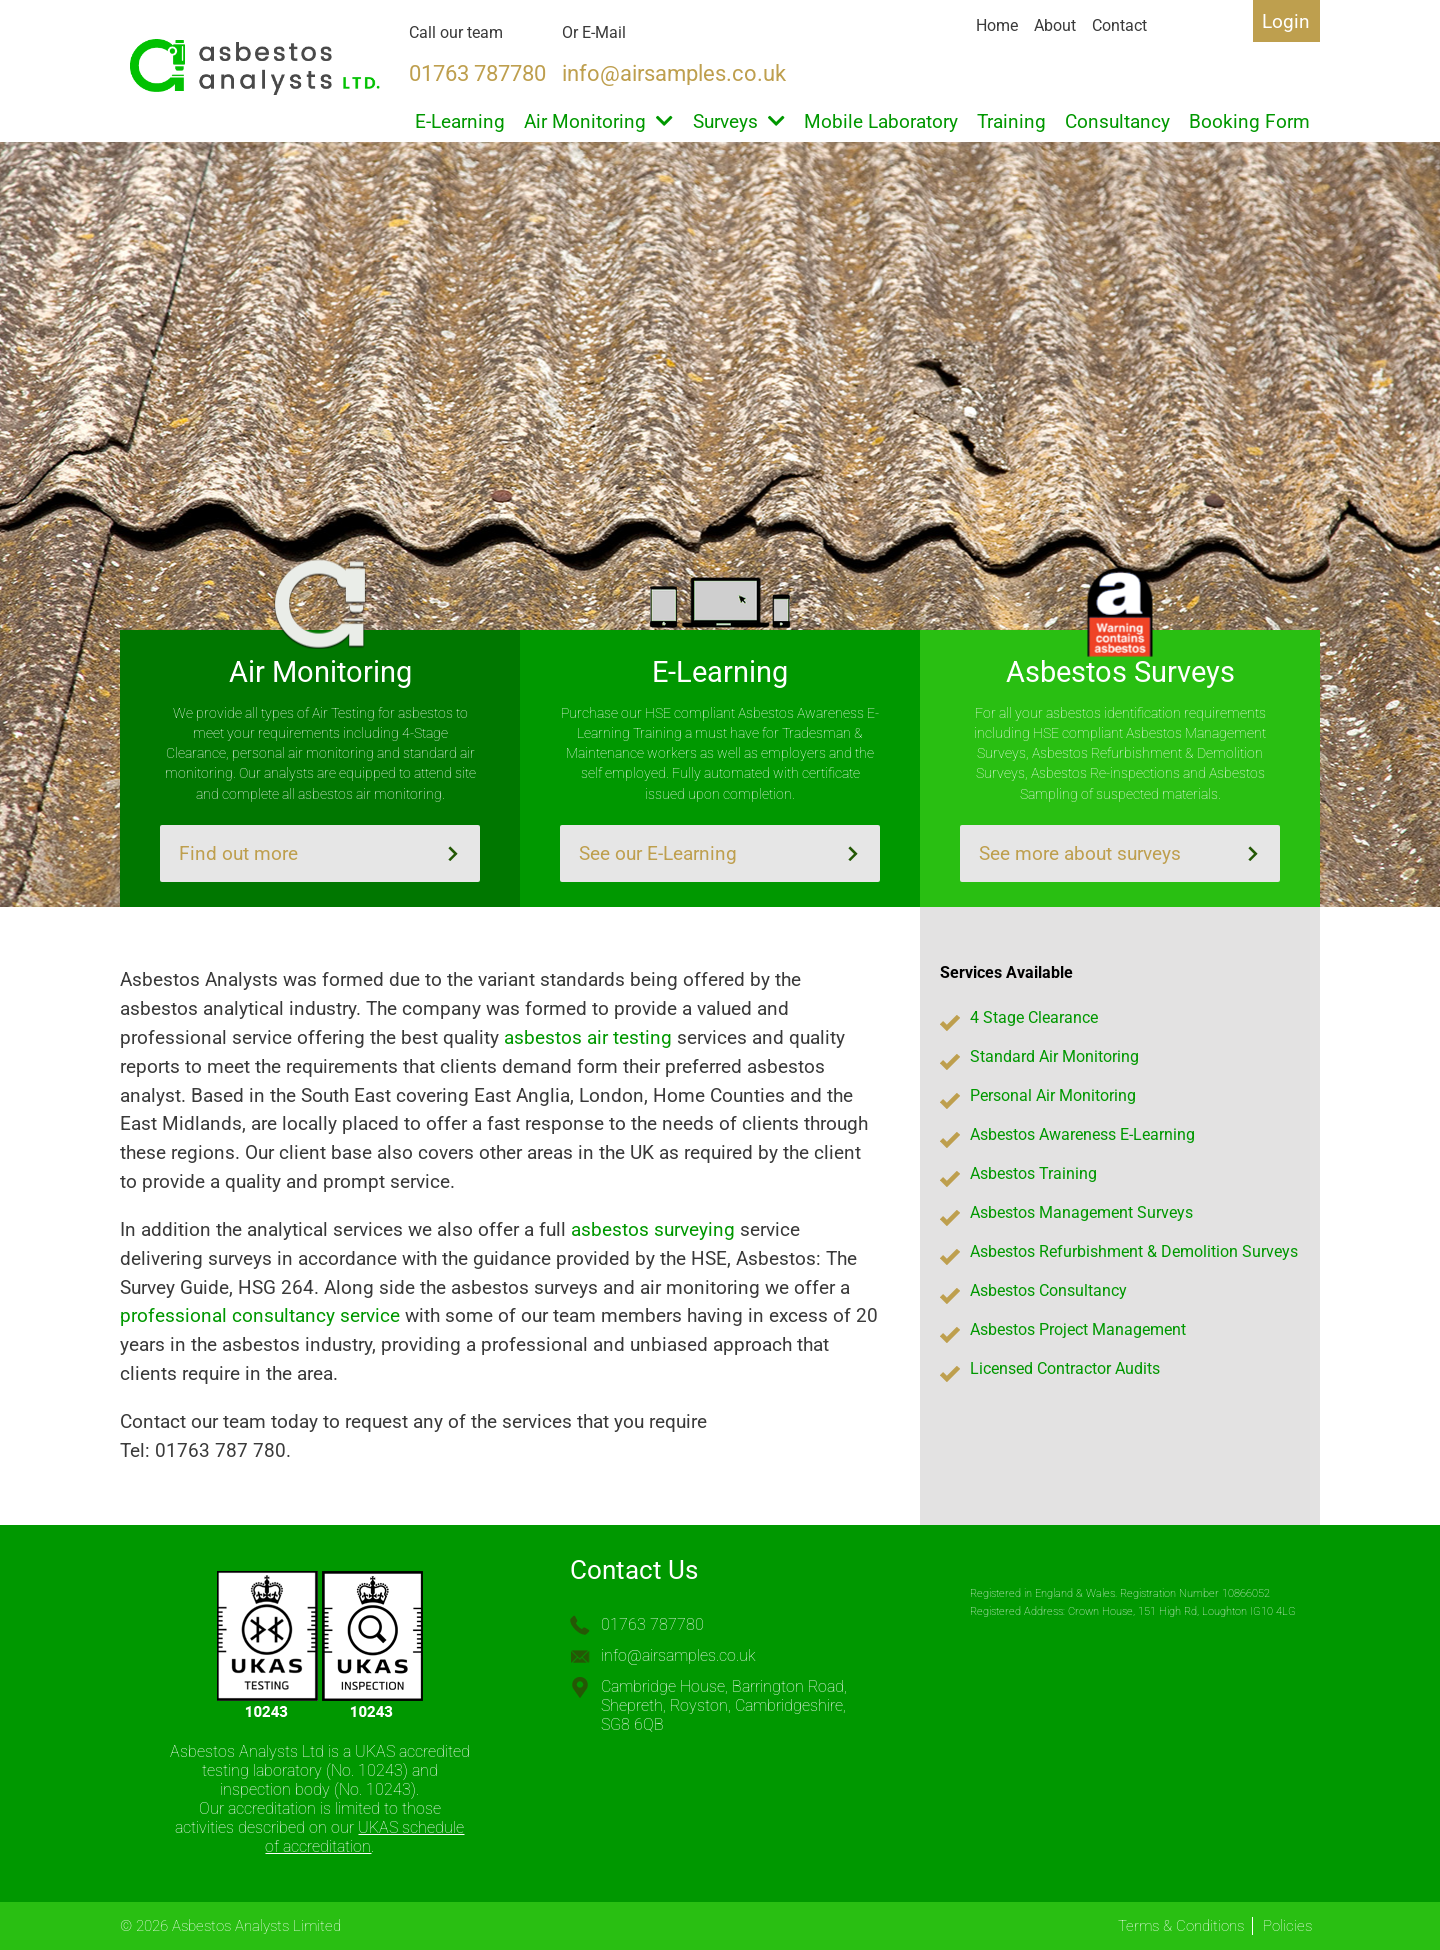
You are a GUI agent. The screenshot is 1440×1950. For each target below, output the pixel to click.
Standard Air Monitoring (1054, 1056)
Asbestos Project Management (1078, 1329)
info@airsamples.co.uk (678, 1655)
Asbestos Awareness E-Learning (1082, 1134)
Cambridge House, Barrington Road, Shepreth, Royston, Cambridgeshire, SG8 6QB (724, 1705)
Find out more (320, 853)
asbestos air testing (588, 1037)
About (1055, 25)
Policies (1287, 1926)
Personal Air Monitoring (1053, 1095)
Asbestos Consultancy (1048, 1290)
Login (1286, 21)
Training (1011, 121)
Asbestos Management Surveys (1081, 1212)
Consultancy (1117, 121)
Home (997, 25)
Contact (1119, 25)
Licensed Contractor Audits (1065, 1368)
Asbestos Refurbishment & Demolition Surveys (1134, 1251)
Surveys (739, 121)
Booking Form (1249, 121)
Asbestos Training (1033, 1173)
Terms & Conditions (1181, 1926)
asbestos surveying (653, 1229)
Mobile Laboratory (881, 121)
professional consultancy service (260, 1315)
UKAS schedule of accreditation (364, 1837)
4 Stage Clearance (1034, 1017)
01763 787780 (652, 1624)
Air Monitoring (598, 121)
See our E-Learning (720, 853)
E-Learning (460, 121)
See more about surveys (1120, 853)
